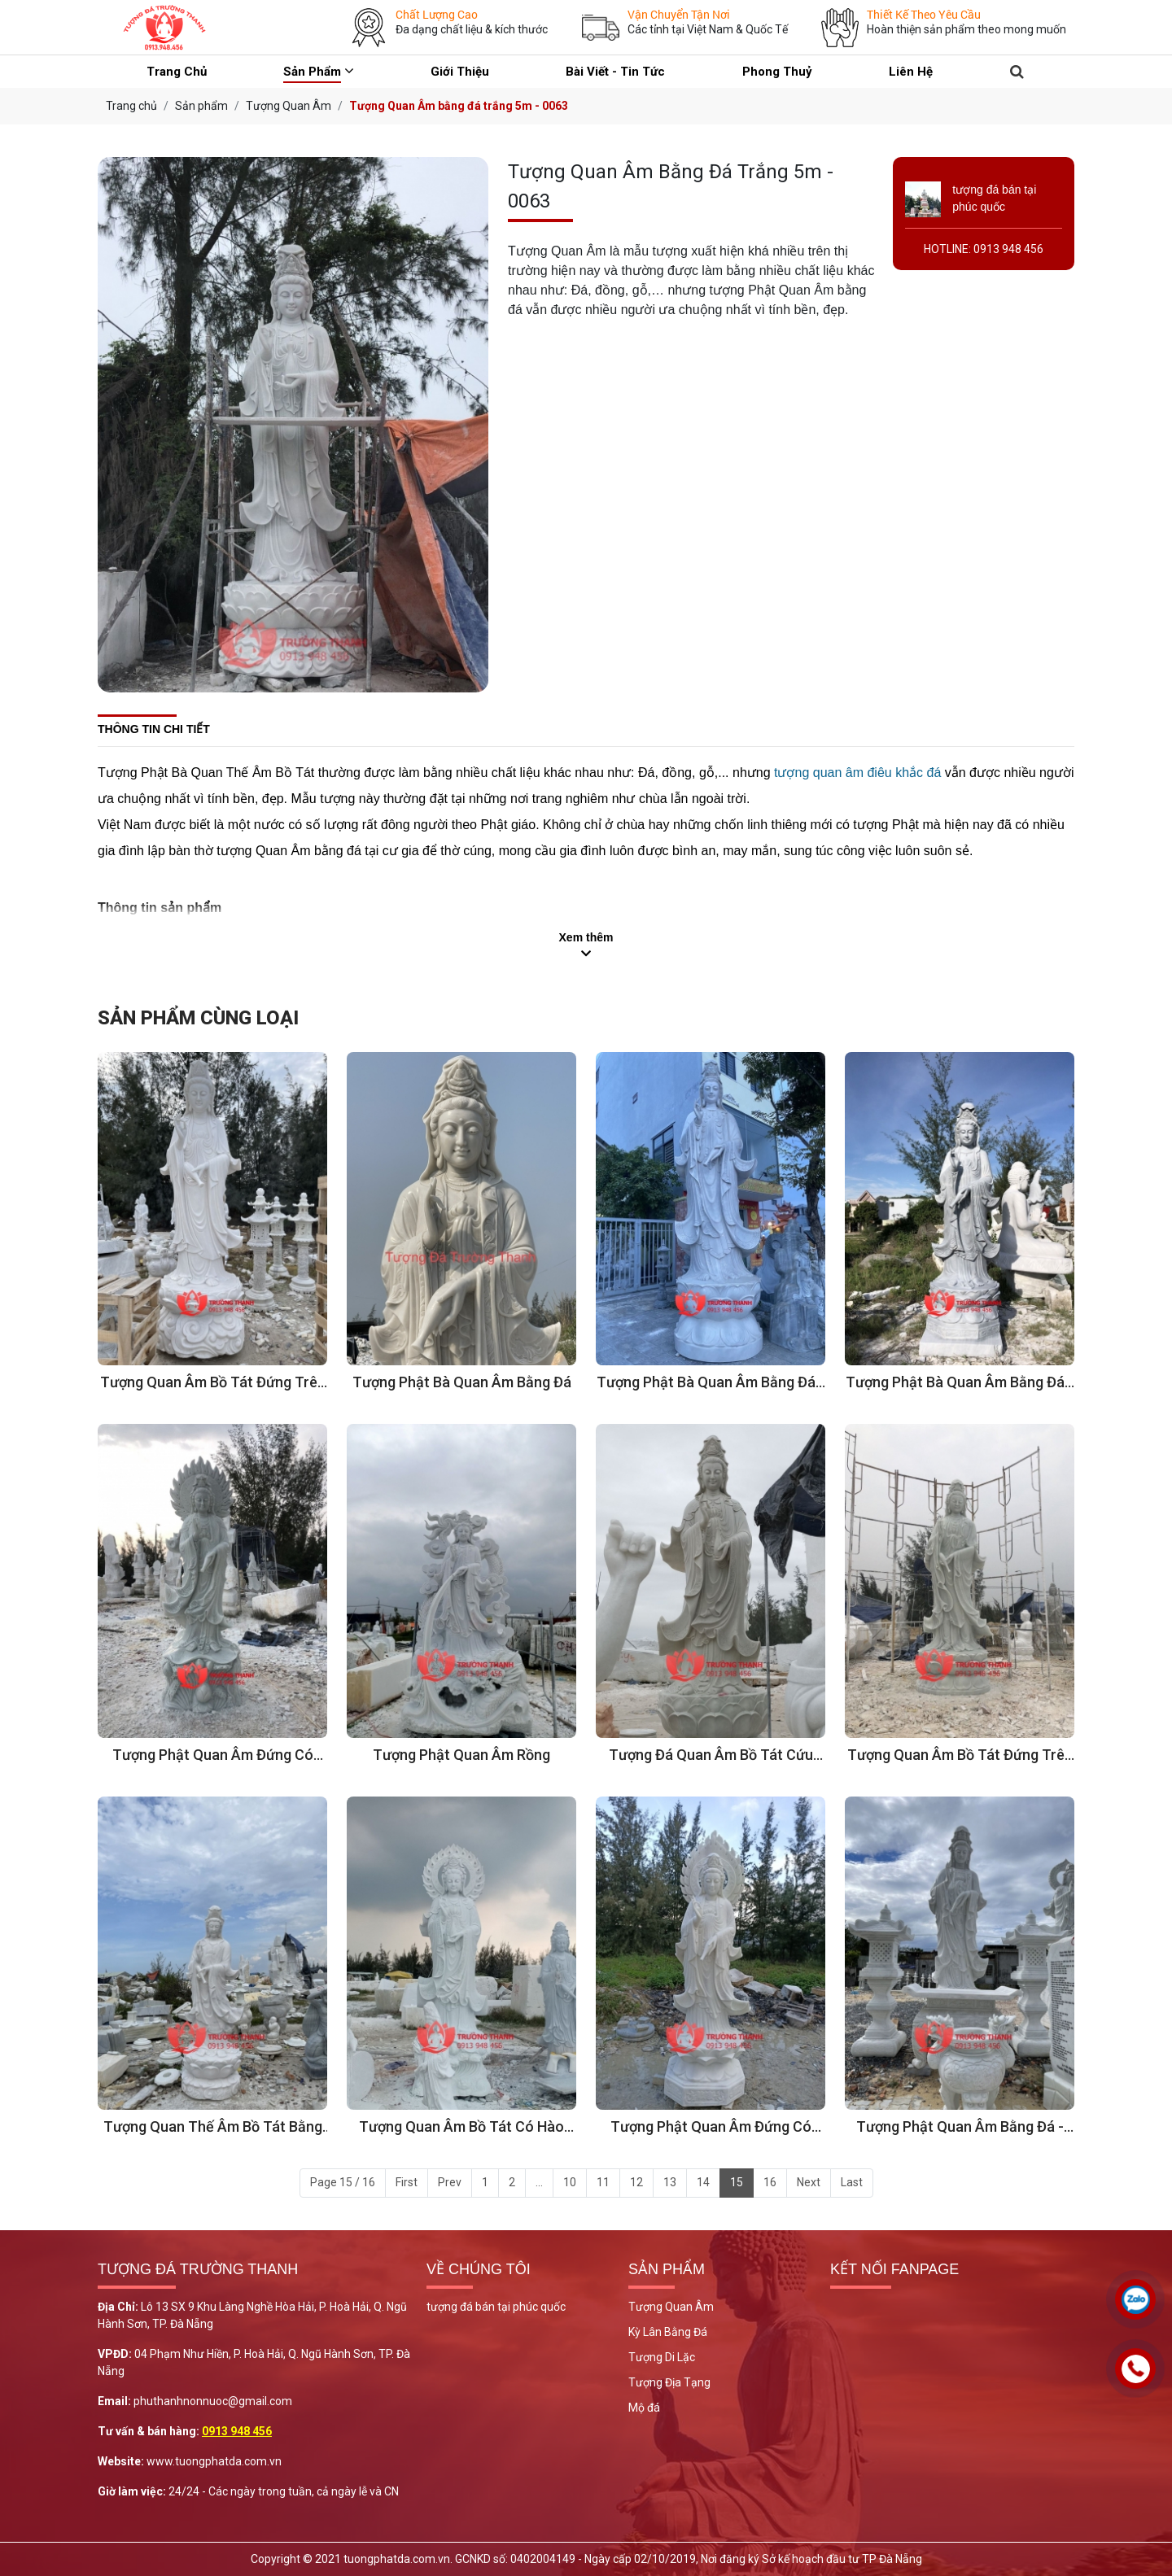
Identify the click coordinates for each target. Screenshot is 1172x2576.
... (539, 2182)
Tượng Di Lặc (661, 2357)
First (407, 2182)
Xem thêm (586, 937)
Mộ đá (644, 2407)
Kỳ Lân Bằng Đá (667, 2331)
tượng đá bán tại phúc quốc (496, 2306)
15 (736, 2182)
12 (636, 2182)
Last (852, 2182)
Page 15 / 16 (342, 2182)
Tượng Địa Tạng (669, 2382)
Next (808, 2182)
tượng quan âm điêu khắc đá (857, 772)
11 (603, 2182)
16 (769, 2182)
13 (669, 2182)
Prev (449, 2182)
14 (703, 2182)
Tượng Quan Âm (671, 2306)
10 (569, 2182)
